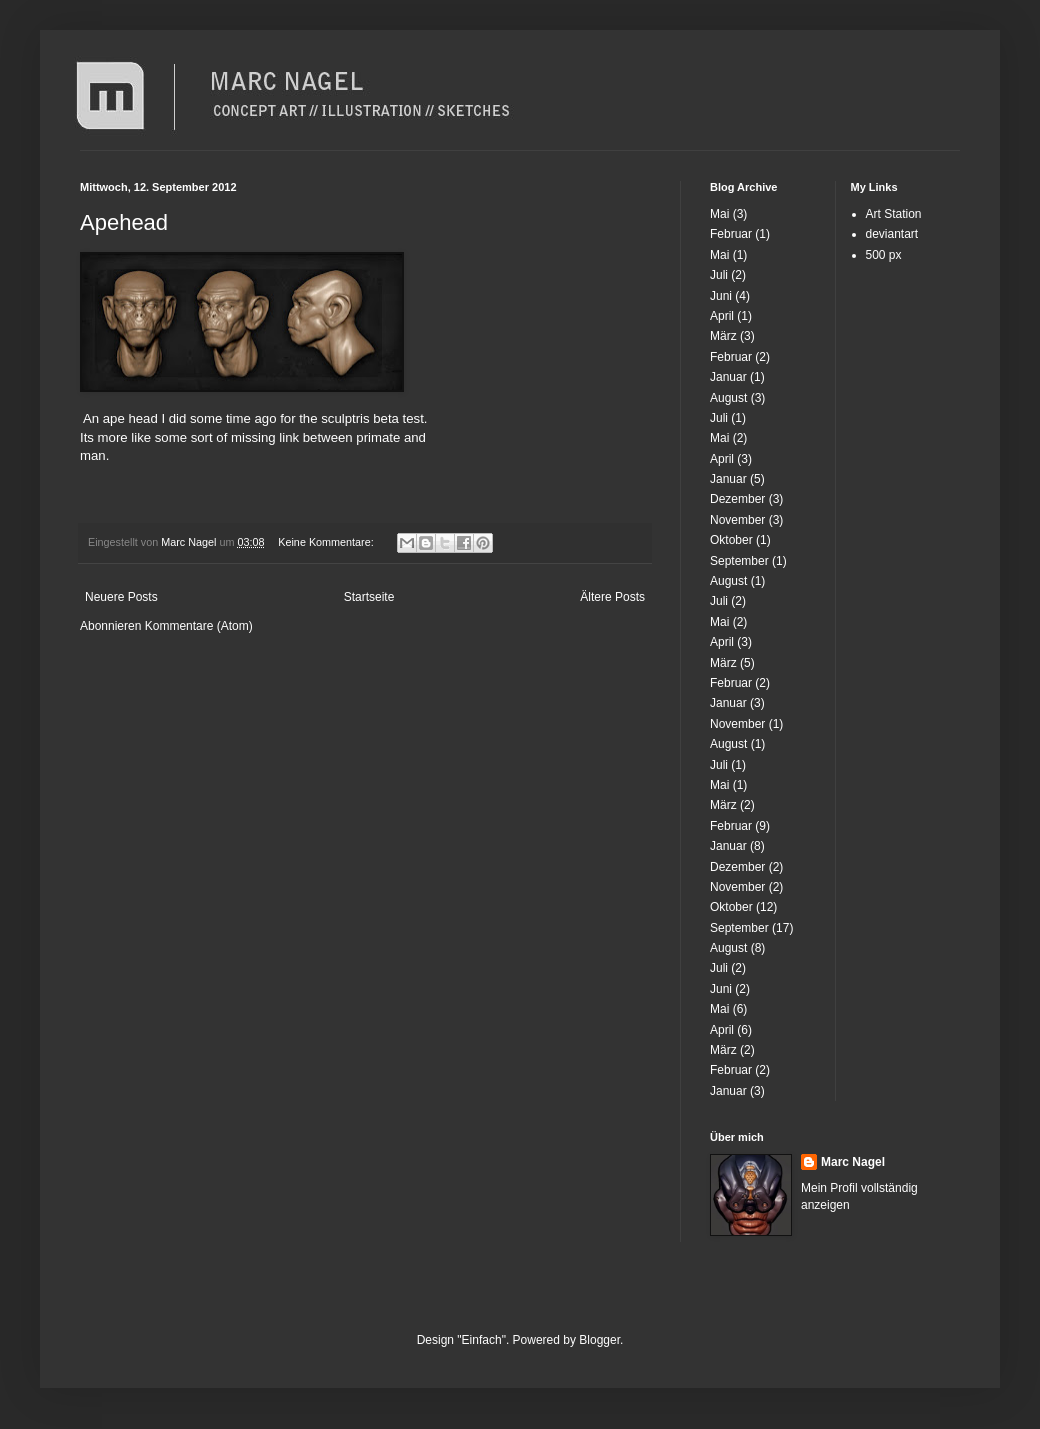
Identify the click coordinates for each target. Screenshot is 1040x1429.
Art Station (894, 214)
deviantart (892, 234)
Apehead (124, 222)
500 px (884, 255)
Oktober (731, 540)
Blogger (599, 1340)
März (723, 336)
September (739, 561)
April (722, 316)
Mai (719, 214)
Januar (728, 377)
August (728, 398)
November (737, 520)
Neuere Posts (121, 597)
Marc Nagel (853, 1162)
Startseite (369, 597)
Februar (731, 234)
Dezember (737, 499)
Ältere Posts (612, 597)
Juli (719, 275)
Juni (721, 296)
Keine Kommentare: (327, 542)
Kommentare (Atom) (199, 626)
